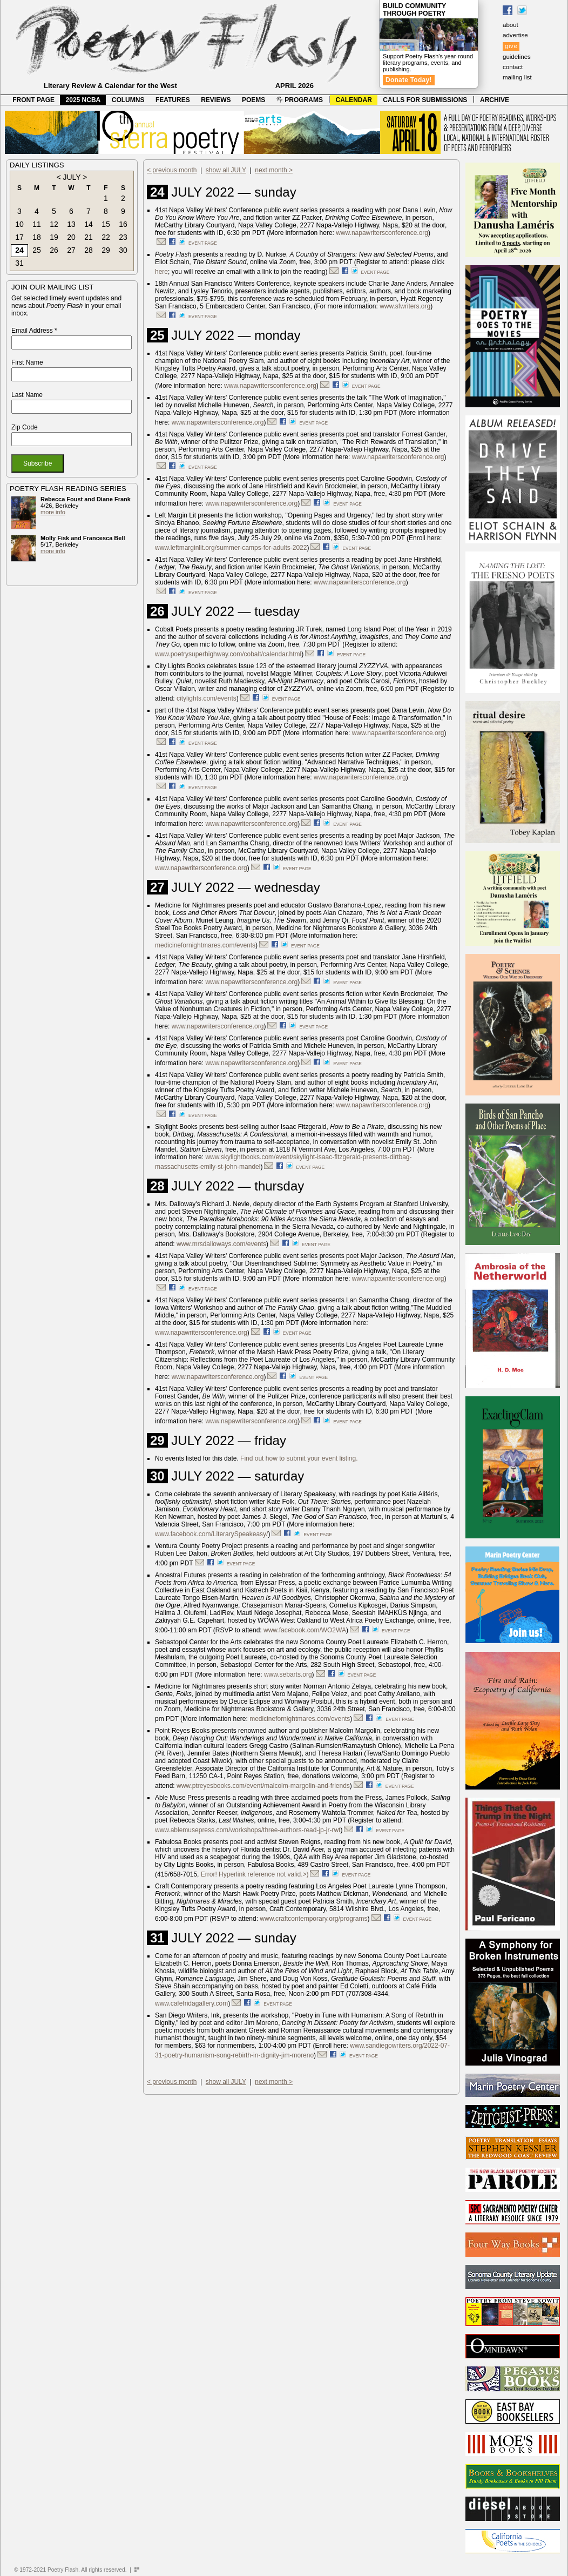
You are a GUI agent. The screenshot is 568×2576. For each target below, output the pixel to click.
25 (36, 250)
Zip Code (24, 427)
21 (88, 237)
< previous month (172, 170)
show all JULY (226, 170)
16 (123, 224)
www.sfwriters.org (405, 306)
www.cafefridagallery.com (191, 2003)
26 (54, 250)
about (510, 25)
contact (513, 67)
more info (52, 512)
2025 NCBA (83, 100)
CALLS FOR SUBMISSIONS (425, 100)
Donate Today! (409, 80)
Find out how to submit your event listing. (298, 1458)
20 (71, 237)
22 (106, 237)
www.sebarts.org (288, 1674)
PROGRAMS (299, 100)
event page (202, 243)
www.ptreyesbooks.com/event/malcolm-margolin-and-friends (263, 1786)
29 (106, 250)
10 (19, 224)
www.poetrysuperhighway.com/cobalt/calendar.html (228, 654)
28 (88, 250)
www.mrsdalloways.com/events (221, 1244)
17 (19, 237)
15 (106, 224)
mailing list (517, 77)
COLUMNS (128, 100)
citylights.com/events (206, 698)
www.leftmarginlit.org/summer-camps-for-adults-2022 (231, 547)
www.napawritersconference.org (382, 233)
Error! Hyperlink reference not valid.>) (255, 1874)
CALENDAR (354, 100)
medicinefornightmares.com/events (205, 945)
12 (54, 224)
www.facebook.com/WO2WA (304, 1630)
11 (36, 224)
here (161, 271)
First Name (27, 362)
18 (36, 237)
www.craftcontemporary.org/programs (313, 1918)
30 (123, 250)
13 (71, 224)
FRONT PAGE (33, 100)
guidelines (517, 56)
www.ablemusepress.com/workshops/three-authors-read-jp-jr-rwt (247, 1830)
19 (54, 237)
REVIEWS (216, 100)
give (511, 46)
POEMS (253, 100)
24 (19, 250)
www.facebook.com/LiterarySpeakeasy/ (211, 1534)
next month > (274, 170)
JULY (71, 177)
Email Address (34, 330)
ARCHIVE (494, 100)
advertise (515, 35)
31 (19, 263)
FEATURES (172, 100)
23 (123, 237)
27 (71, 250)
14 (88, 224)
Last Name (27, 395)
